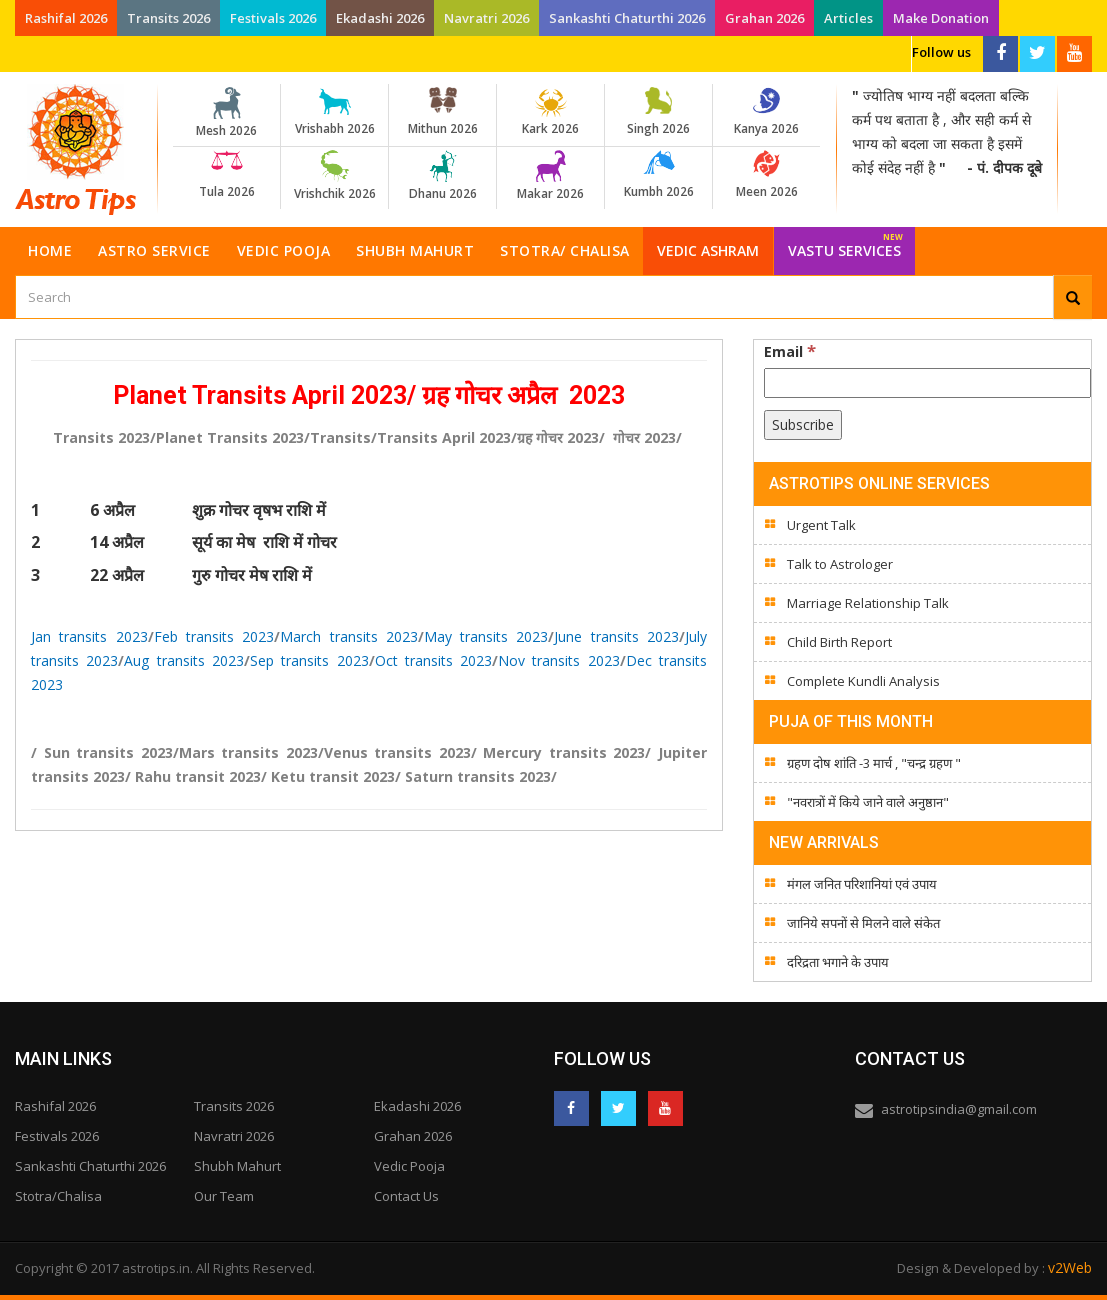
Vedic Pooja (284, 250)
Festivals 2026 (273, 18)
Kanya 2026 (766, 112)
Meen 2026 (766, 175)
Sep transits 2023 (309, 660)
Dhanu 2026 (442, 176)
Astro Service (154, 250)
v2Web (1070, 1267)
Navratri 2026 (486, 18)
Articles (848, 18)
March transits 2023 (349, 636)
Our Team (224, 1196)
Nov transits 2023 (559, 660)
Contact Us (406, 1196)
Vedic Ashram (708, 250)
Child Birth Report (839, 642)
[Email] (927, 383)
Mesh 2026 (226, 113)
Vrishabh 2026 (334, 112)
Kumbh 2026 (658, 175)
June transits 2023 (616, 636)
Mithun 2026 (442, 112)
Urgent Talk (821, 525)
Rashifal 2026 (66, 18)
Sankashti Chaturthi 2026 (627, 18)
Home (50, 250)
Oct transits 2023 (434, 660)
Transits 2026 (168, 18)
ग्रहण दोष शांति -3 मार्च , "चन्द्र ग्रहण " (874, 763)
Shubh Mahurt (415, 250)
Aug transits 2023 (184, 660)
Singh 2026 (658, 112)
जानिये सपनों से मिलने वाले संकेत (863, 923)
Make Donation (941, 18)
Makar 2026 (550, 176)
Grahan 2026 (764, 18)
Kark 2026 (550, 112)
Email (790, 351)
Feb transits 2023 (214, 636)
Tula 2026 (226, 175)
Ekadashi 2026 (380, 18)
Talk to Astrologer (840, 564)
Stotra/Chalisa (58, 1196)
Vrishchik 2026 (334, 176)
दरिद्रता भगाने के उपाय (838, 962)
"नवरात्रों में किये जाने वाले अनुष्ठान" (868, 802)
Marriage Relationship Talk (868, 603)
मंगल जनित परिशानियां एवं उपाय (862, 884)
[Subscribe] (803, 425)
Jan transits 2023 (89, 636)
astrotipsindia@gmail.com (959, 1109)
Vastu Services (845, 243)
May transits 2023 (486, 636)
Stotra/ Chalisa (565, 250)
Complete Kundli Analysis (863, 681)
